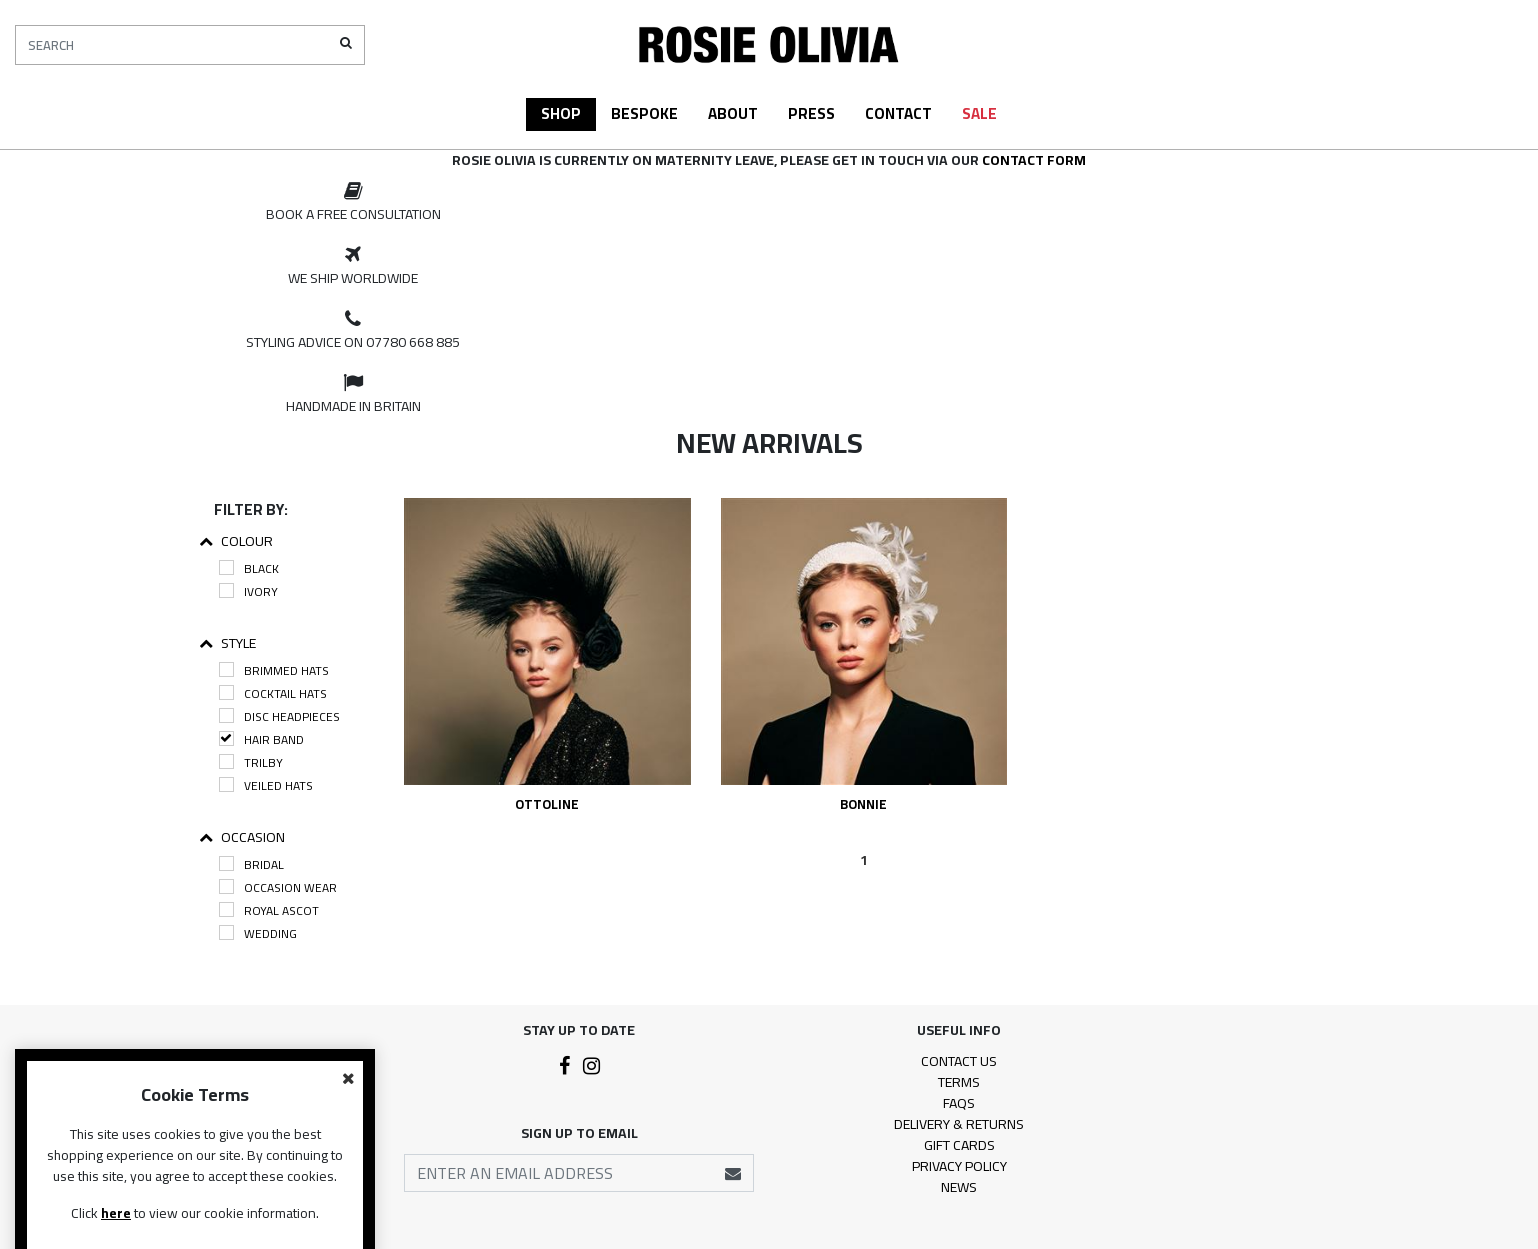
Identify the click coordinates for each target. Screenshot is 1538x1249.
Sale (979, 113)
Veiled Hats (266, 785)
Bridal (251, 864)
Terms (959, 1082)
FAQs (959, 1103)
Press (811, 113)
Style (227, 643)
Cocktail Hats (273, 693)
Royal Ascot (269, 910)
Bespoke (644, 113)
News (959, 1187)
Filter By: (251, 509)
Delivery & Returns (959, 1124)
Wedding (258, 933)
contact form (1034, 160)
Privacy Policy (959, 1166)
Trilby (251, 762)
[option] (353, 203)
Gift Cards (959, 1145)
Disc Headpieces (279, 716)
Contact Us (959, 1061)
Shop (561, 113)
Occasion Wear (278, 887)
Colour (236, 541)
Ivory (248, 591)
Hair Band (261, 739)
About (733, 113)
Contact (898, 113)
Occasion (242, 837)
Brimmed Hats (274, 670)
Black (249, 568)
